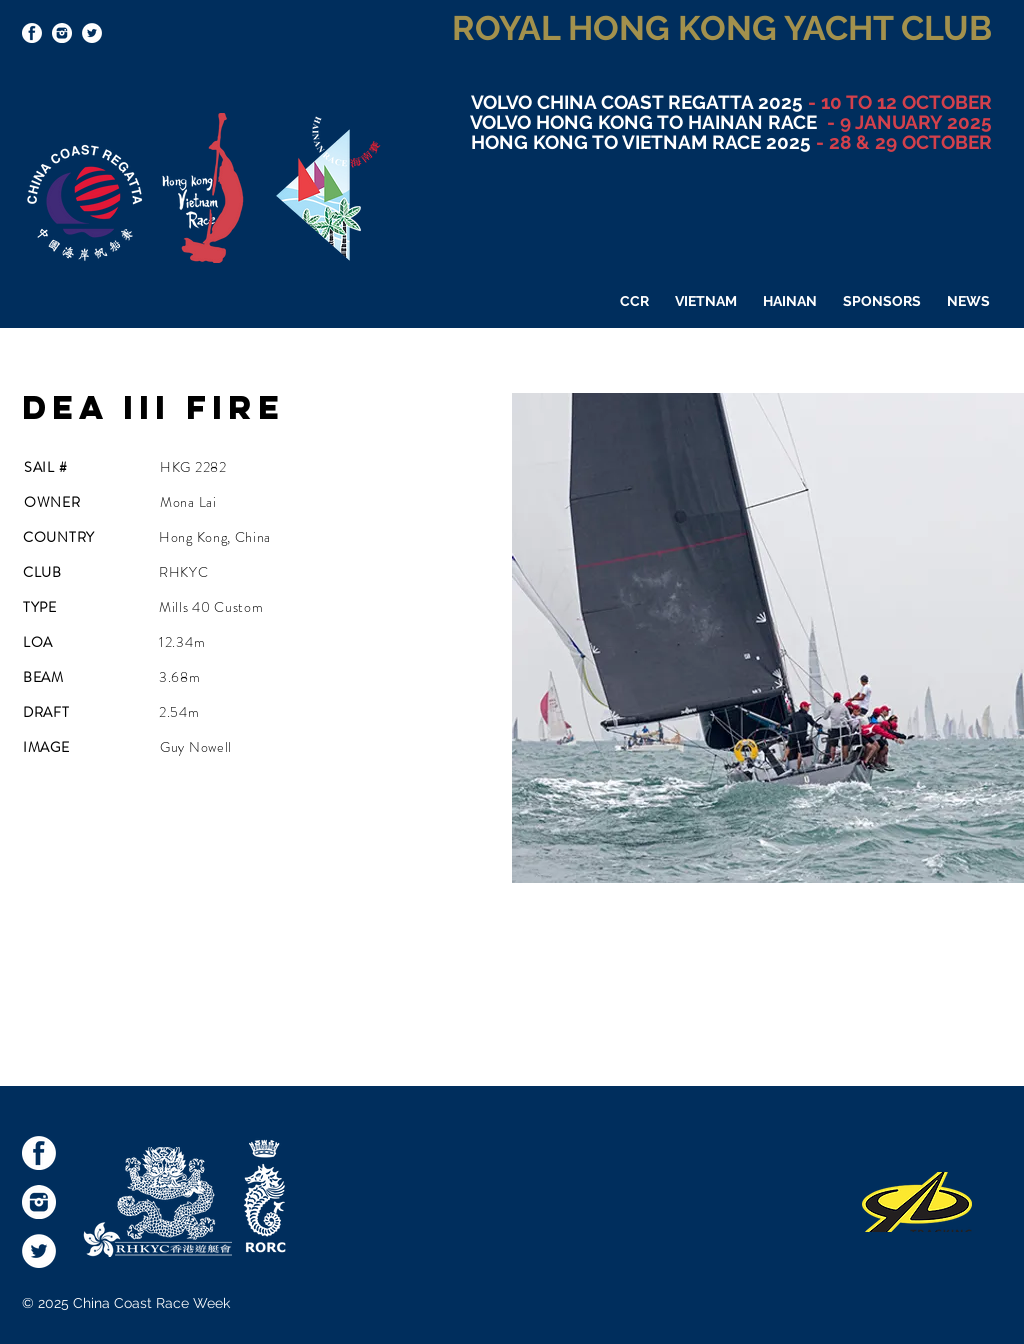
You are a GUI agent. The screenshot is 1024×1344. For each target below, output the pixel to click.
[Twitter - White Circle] (92, 33)
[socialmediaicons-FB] (32, 33)
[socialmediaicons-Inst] (62, 33)
